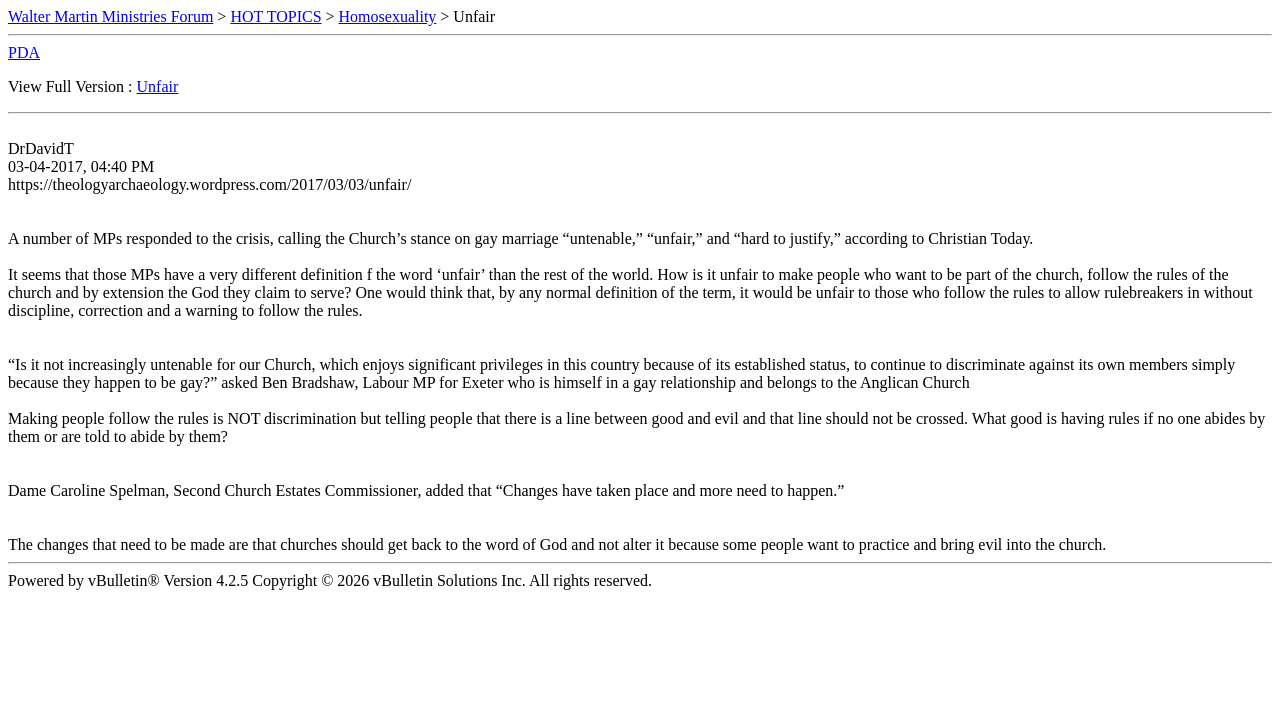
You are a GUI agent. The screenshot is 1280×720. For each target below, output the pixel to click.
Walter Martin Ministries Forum (110, 16)
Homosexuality (388, 16)
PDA (24, 52)
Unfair (158, 86)
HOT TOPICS (275, 16)
